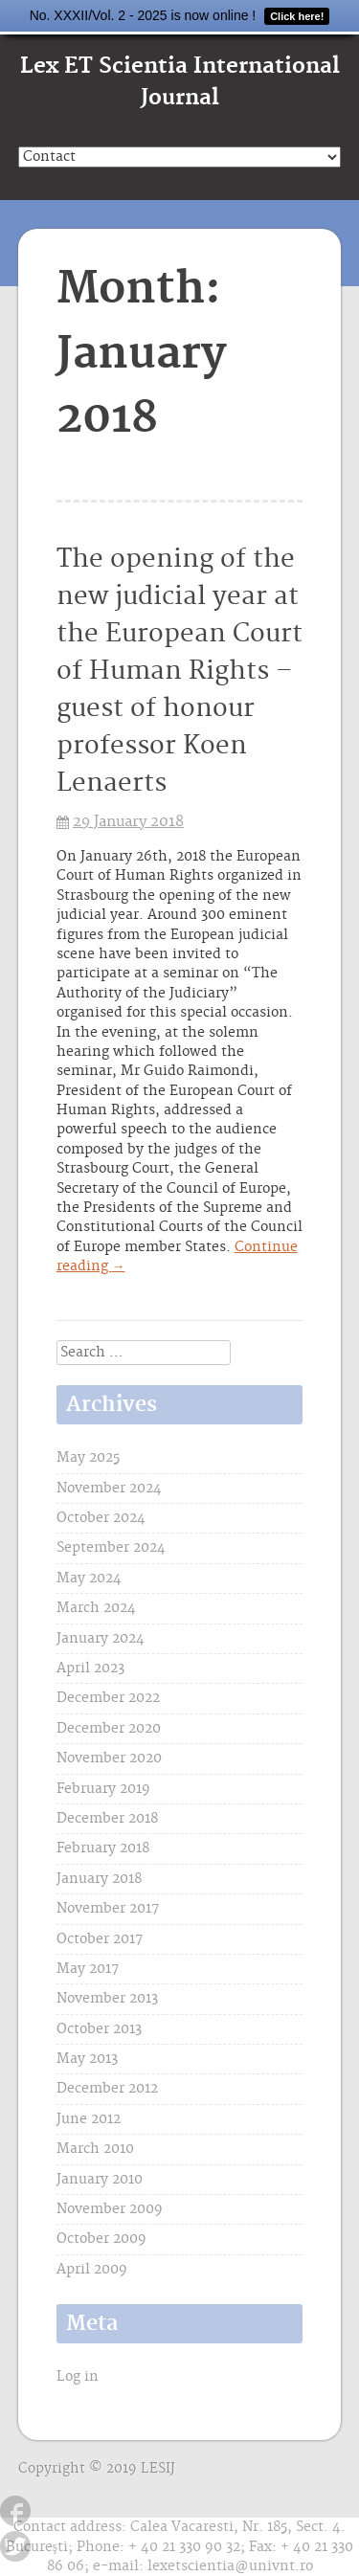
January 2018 (99, 1879)
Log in (77, 2377)
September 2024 (111, 1548)
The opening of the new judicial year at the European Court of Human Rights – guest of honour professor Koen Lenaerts (179, 671)
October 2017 (99, 1939)
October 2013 (99, 2029)
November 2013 (107, 1998)
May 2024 (89, 1578)
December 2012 (107, 2088)
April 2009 (91, 2269)
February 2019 (103, 1789)
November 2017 (107, 1908)
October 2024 (101, 1518)
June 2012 (88, 2119)
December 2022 (108, 1698)
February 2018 (102, 1848)
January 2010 (99, 2179)
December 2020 (108, 1728)
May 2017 (87, 1969)
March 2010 (95, 2149)
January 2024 (100, 1638)
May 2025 (88, 1458)
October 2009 (101, 2239)
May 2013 (87, 2059)
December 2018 (107, 1818)
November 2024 (109, 1488)
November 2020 (109, 1758)
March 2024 (96, 1608)
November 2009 (109, 2209)
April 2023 (90, 1668)
